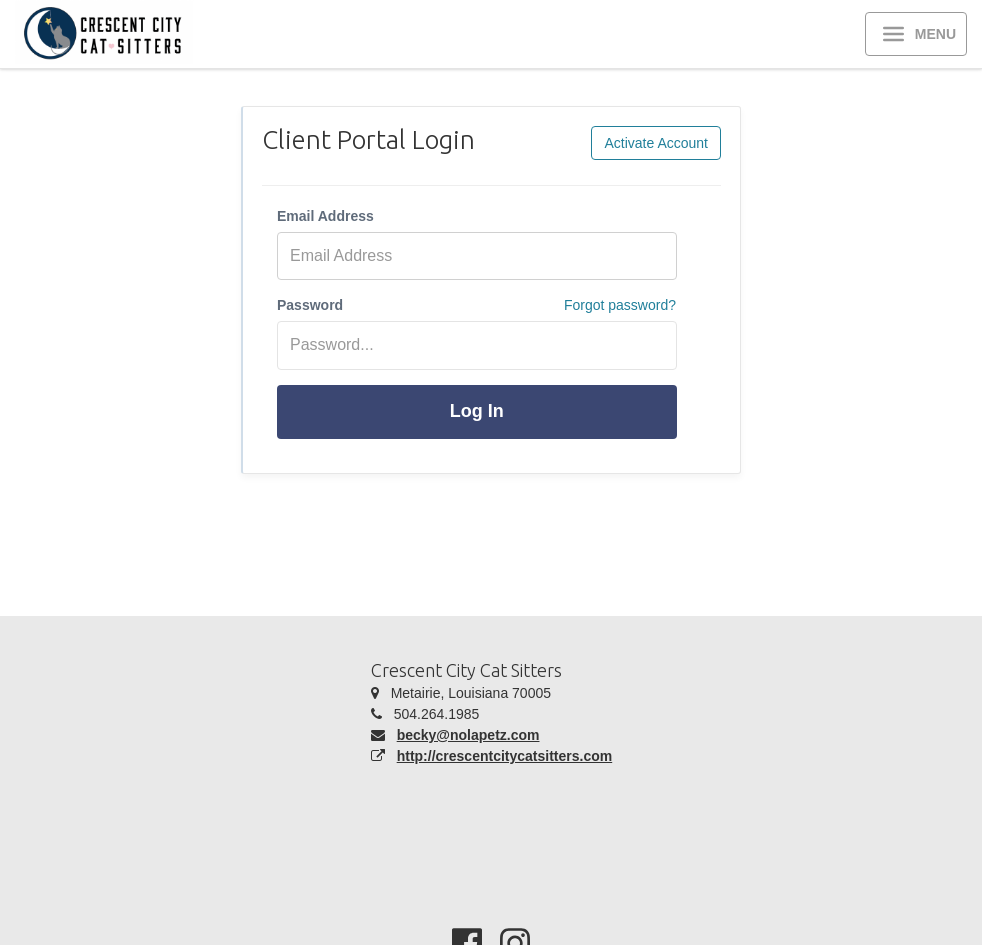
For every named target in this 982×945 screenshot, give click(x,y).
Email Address (325, 216)
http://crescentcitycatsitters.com (505, 756)
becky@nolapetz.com (468, 735)
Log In (477, 411)
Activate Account (656, 143)
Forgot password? (620, 305)
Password (310, 305)
